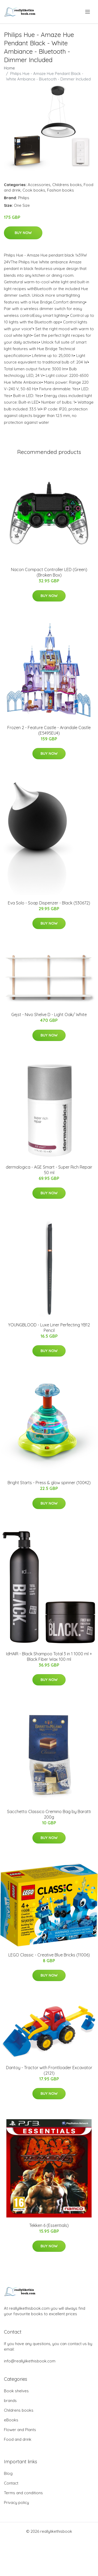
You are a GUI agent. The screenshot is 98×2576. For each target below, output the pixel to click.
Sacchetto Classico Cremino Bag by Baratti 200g (49, 1814)
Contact (11, 2483)
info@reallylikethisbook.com (29, 2360)
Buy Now (23, 232)
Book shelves (16, 2390)
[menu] (88, 12)
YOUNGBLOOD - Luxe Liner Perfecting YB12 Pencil (49, 1327)
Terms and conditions (23, 2492)
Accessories (39, 184)
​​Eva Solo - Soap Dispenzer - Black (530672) (49, 902)
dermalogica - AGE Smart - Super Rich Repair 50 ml (49, 1169)
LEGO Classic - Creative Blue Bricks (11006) (49, 1954)
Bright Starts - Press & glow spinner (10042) (49, 1482)
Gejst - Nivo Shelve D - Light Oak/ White (49, 1014)
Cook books (33, 190)
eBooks (11, 2419)
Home (9, 68)
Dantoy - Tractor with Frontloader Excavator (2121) (49, 2070)
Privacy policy (16, 2502)
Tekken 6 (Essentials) (49, 2225)
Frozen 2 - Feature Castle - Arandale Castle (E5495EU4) (49, 730)
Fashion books (60, 190)
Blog (8, 2473)
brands (10, 2400)
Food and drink (17, 2439)
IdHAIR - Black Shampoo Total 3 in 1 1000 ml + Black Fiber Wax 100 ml (49, 1656)
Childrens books (67, 184)
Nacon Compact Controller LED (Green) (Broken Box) (49, 572)
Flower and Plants (20, 2429)
